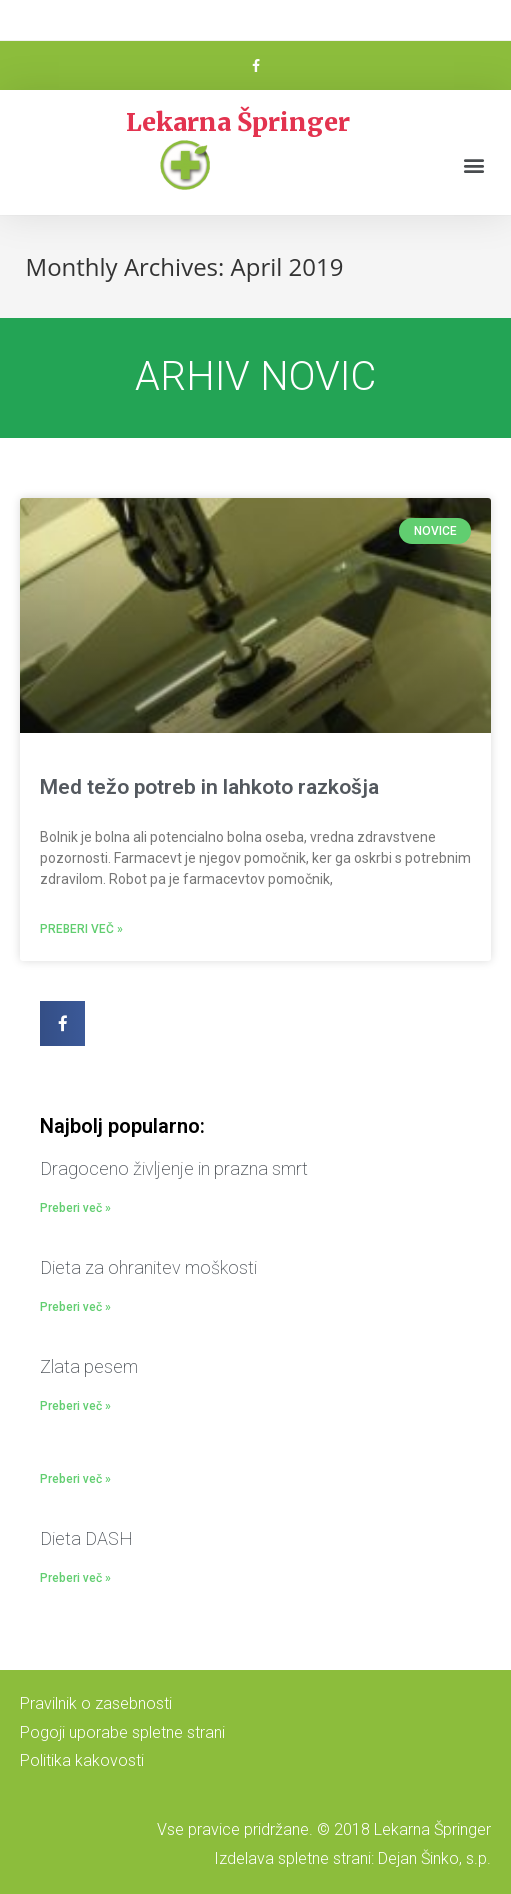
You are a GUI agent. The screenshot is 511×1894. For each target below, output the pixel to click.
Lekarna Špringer (238, 122)
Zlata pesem (89, 1366)
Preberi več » (81, 929)
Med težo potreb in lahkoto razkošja (209, 787)
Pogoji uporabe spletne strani (122, 1732)
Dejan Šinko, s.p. (434, 1858)
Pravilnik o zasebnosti (96, 1703)
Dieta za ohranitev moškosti (148, 1267)
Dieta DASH (86, 1538)
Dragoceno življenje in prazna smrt (174, 1168)
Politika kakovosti (82, 1760)
